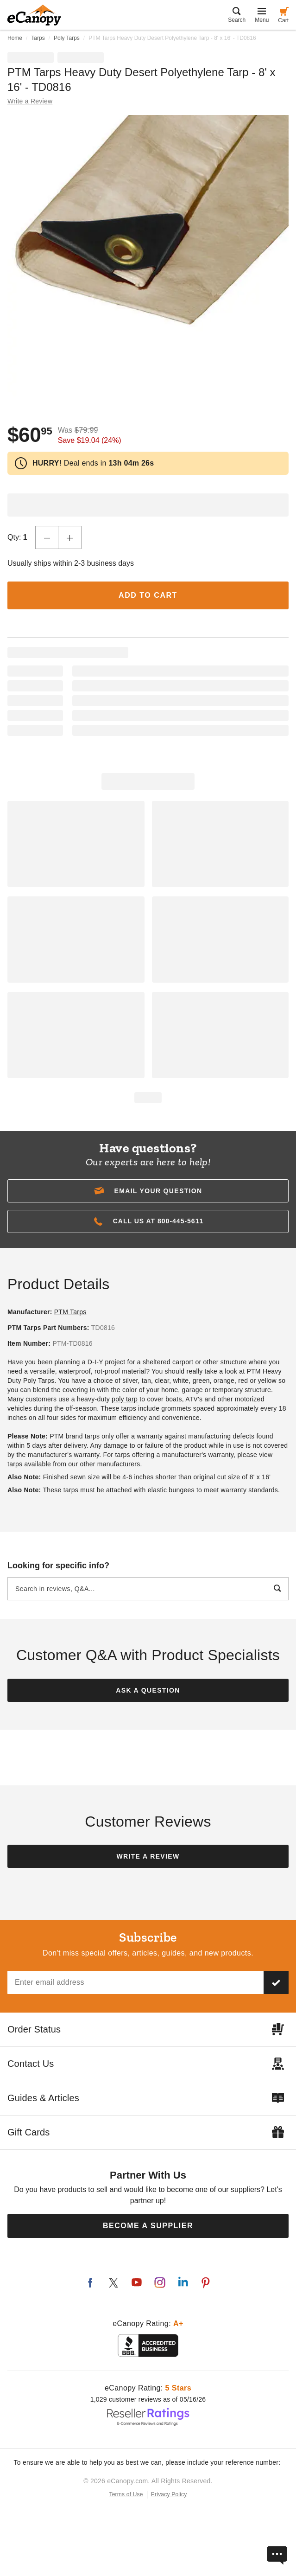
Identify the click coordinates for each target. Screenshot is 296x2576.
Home (14, 38)
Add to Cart (148, 595)
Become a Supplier (148, 2226)
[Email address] (135, 1982)
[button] (148, 1190)
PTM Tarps (70, 1312)
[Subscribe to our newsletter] (276, 1982)
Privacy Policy (169, 2494)
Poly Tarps (67, 38)
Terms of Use (126, 2494)
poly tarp (125, 1399)
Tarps (37, 38)
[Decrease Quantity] (46, 537)
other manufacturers (110, 1464)
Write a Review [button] (29, 101)
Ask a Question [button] (148, 1690)
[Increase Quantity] (70, 537)
